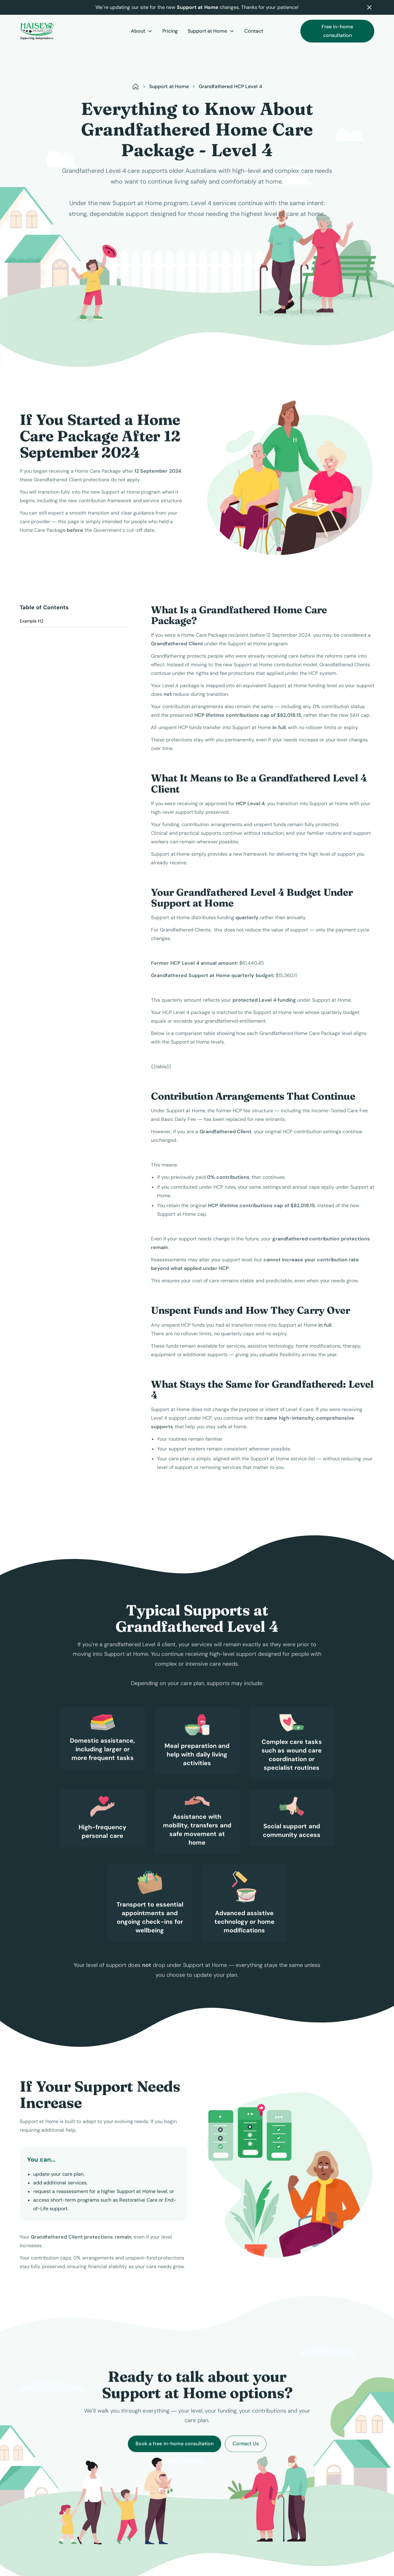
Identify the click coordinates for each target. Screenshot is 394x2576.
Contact (253, 31)
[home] (57, 31)
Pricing (170, 31)
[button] (141, 31)
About (138, 31)
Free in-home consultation (337, 31)
